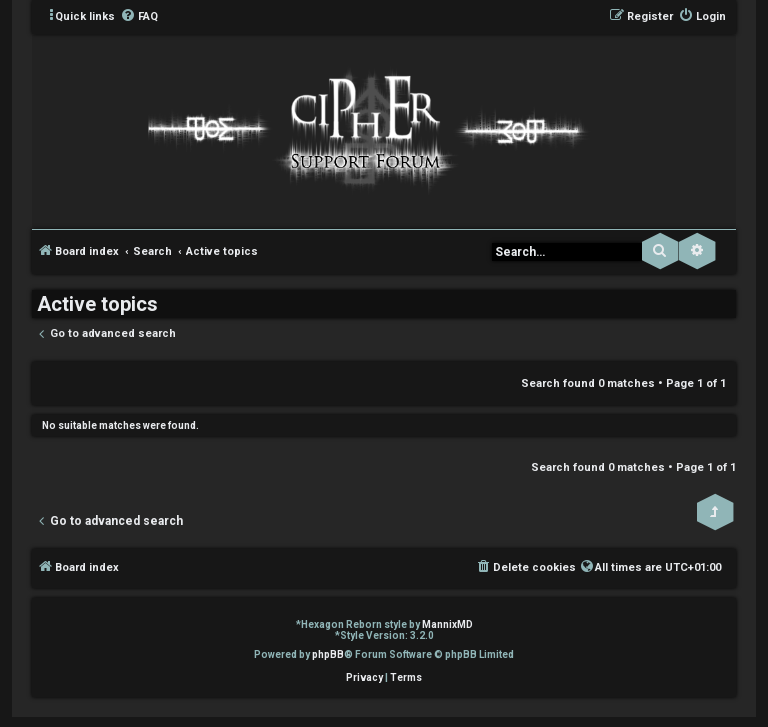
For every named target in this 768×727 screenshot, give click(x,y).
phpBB (328, 654)
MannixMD (447, 624)
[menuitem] (139, 17)
